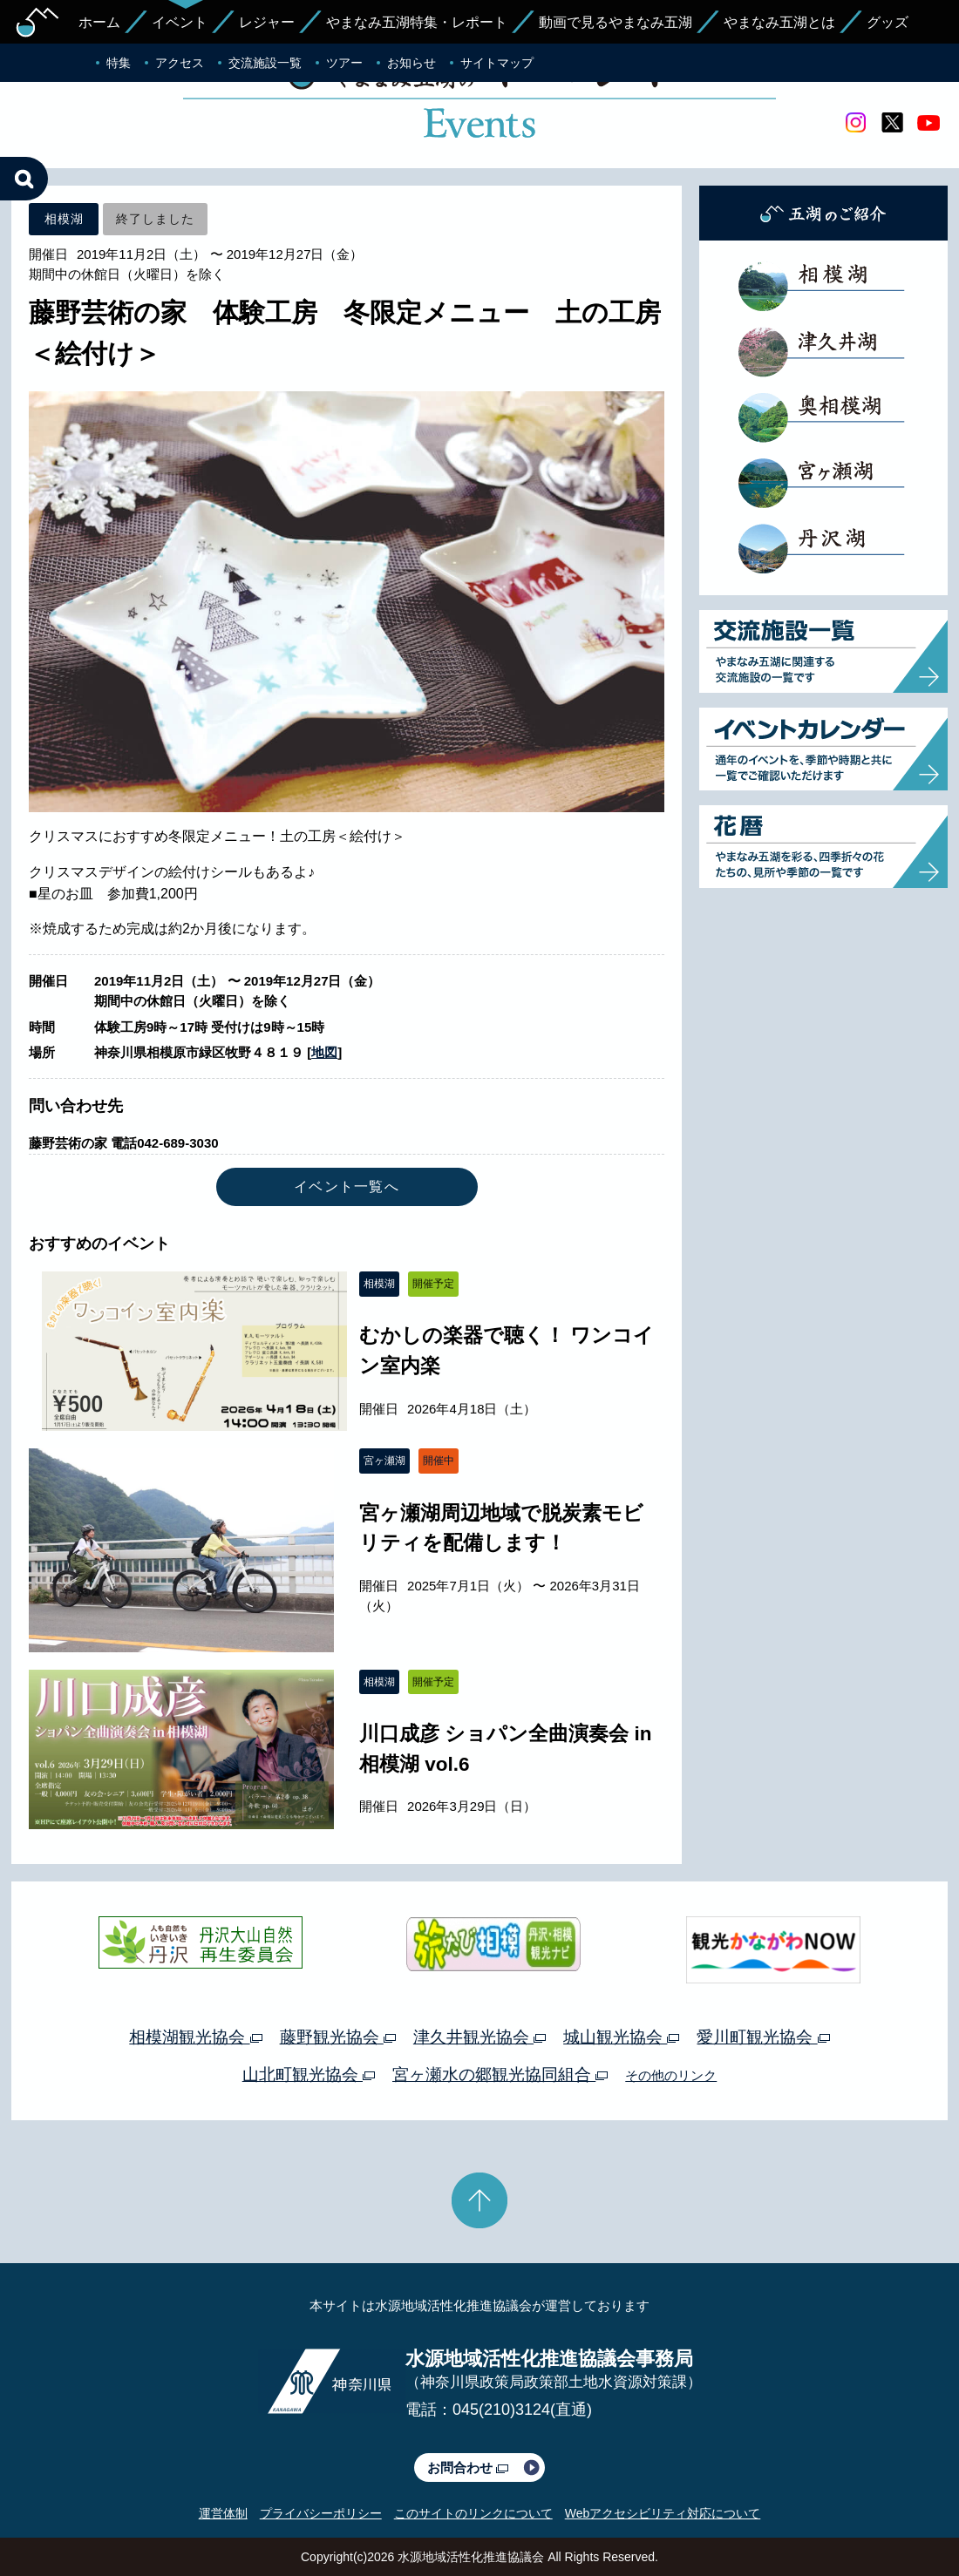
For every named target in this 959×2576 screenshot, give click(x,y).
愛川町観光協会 (763, 2037)
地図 (324, 1052)
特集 (118, 63)
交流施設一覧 (265, 63)
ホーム (99, 22)
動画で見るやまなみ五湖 (615, 22)
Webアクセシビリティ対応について (663, 2513)
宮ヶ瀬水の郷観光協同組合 (500, 2074)
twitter (892, 122)
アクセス (179, 63)
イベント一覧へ (346, 1186)
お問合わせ (467, 2467)
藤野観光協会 (338, 2037)
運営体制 (223, 2513)
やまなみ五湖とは (779, 22)
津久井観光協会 (479, 2037)
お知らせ (411, 63)
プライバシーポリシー (321, 2513)
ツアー (344, 63)
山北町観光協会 (308, 2074)
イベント (179, 22)
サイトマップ (497, 63)
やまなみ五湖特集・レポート (416, 22)
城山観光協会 (621, 2037)
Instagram (855, 122)
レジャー (267, 22)
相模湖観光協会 (195, 2037)
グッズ (887, 22)
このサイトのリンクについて (473, 2513)
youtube (928, 122)
